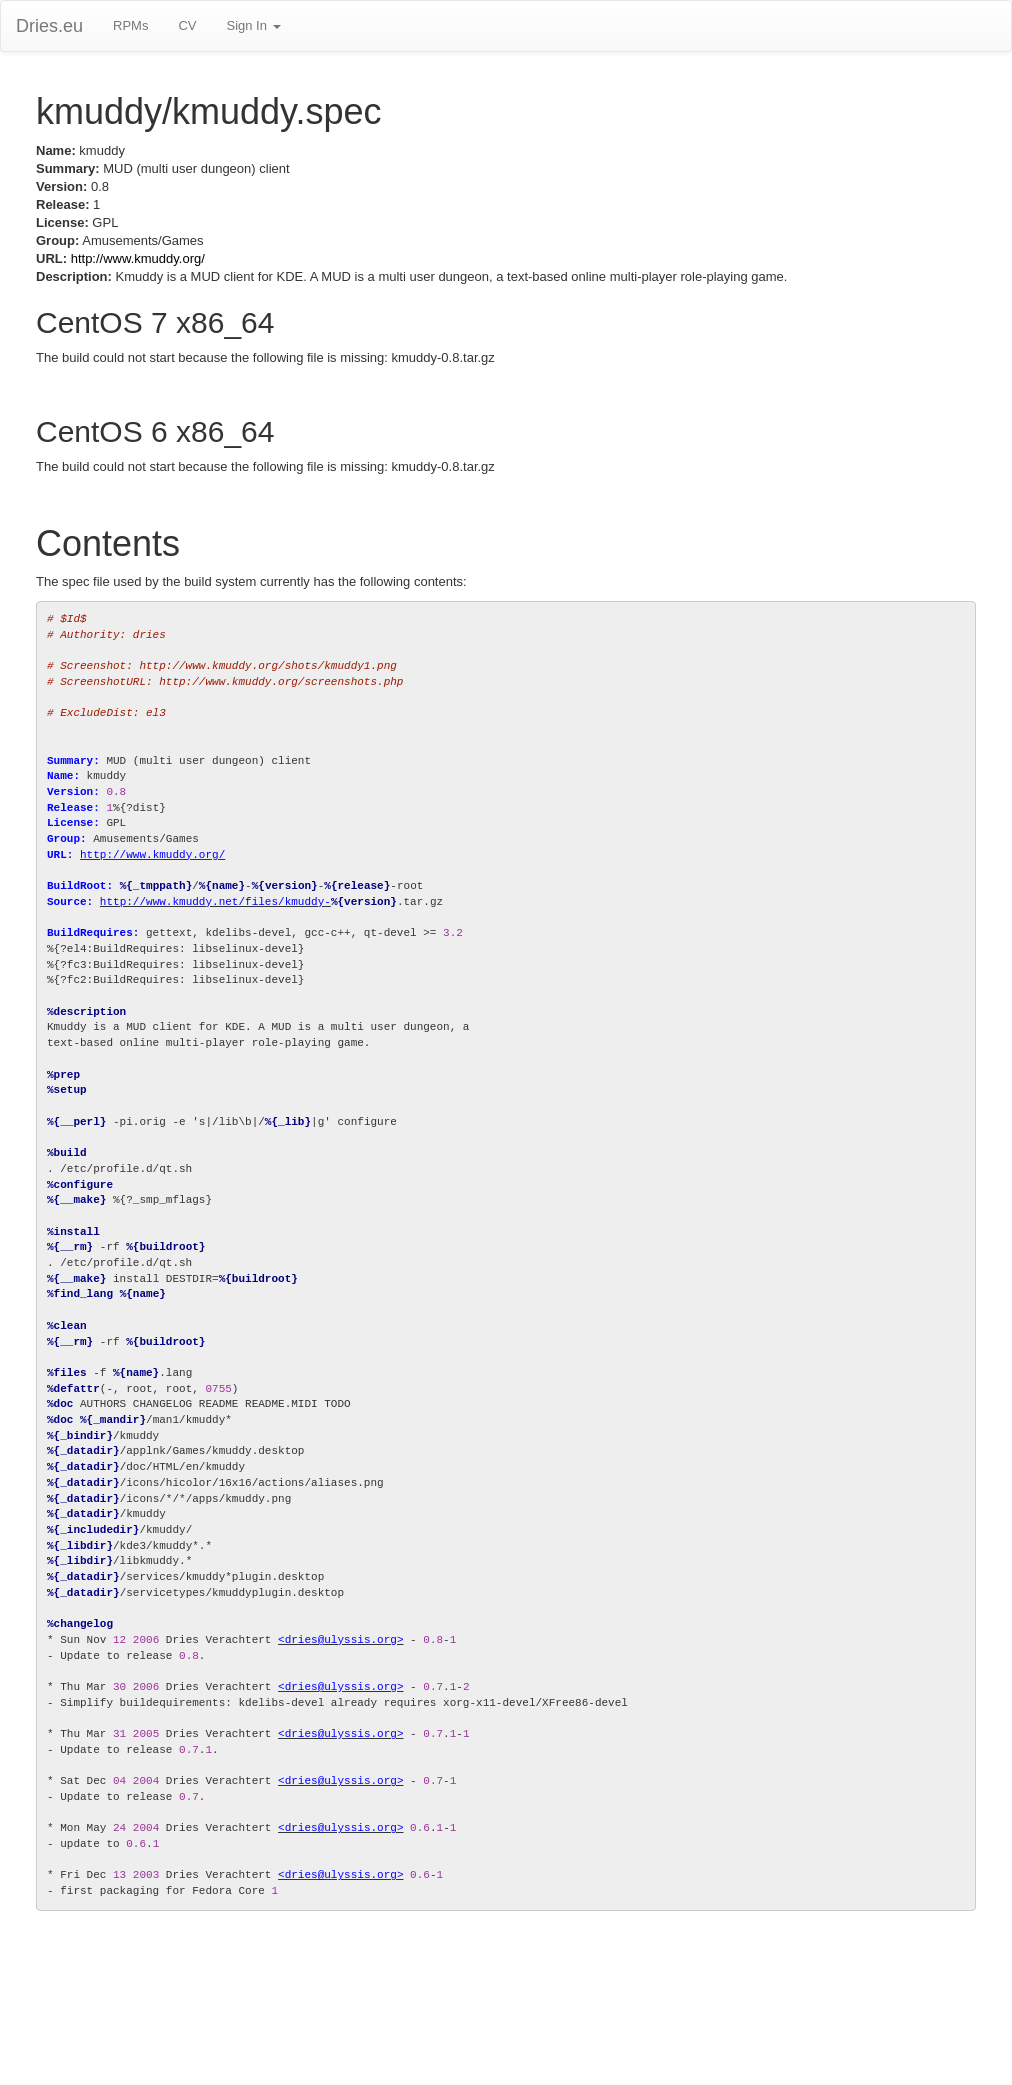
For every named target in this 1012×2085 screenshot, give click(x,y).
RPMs (130, 25)
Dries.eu (49, 26)
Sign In (253, 25)
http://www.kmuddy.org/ (138, 258)
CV (187, 25)
